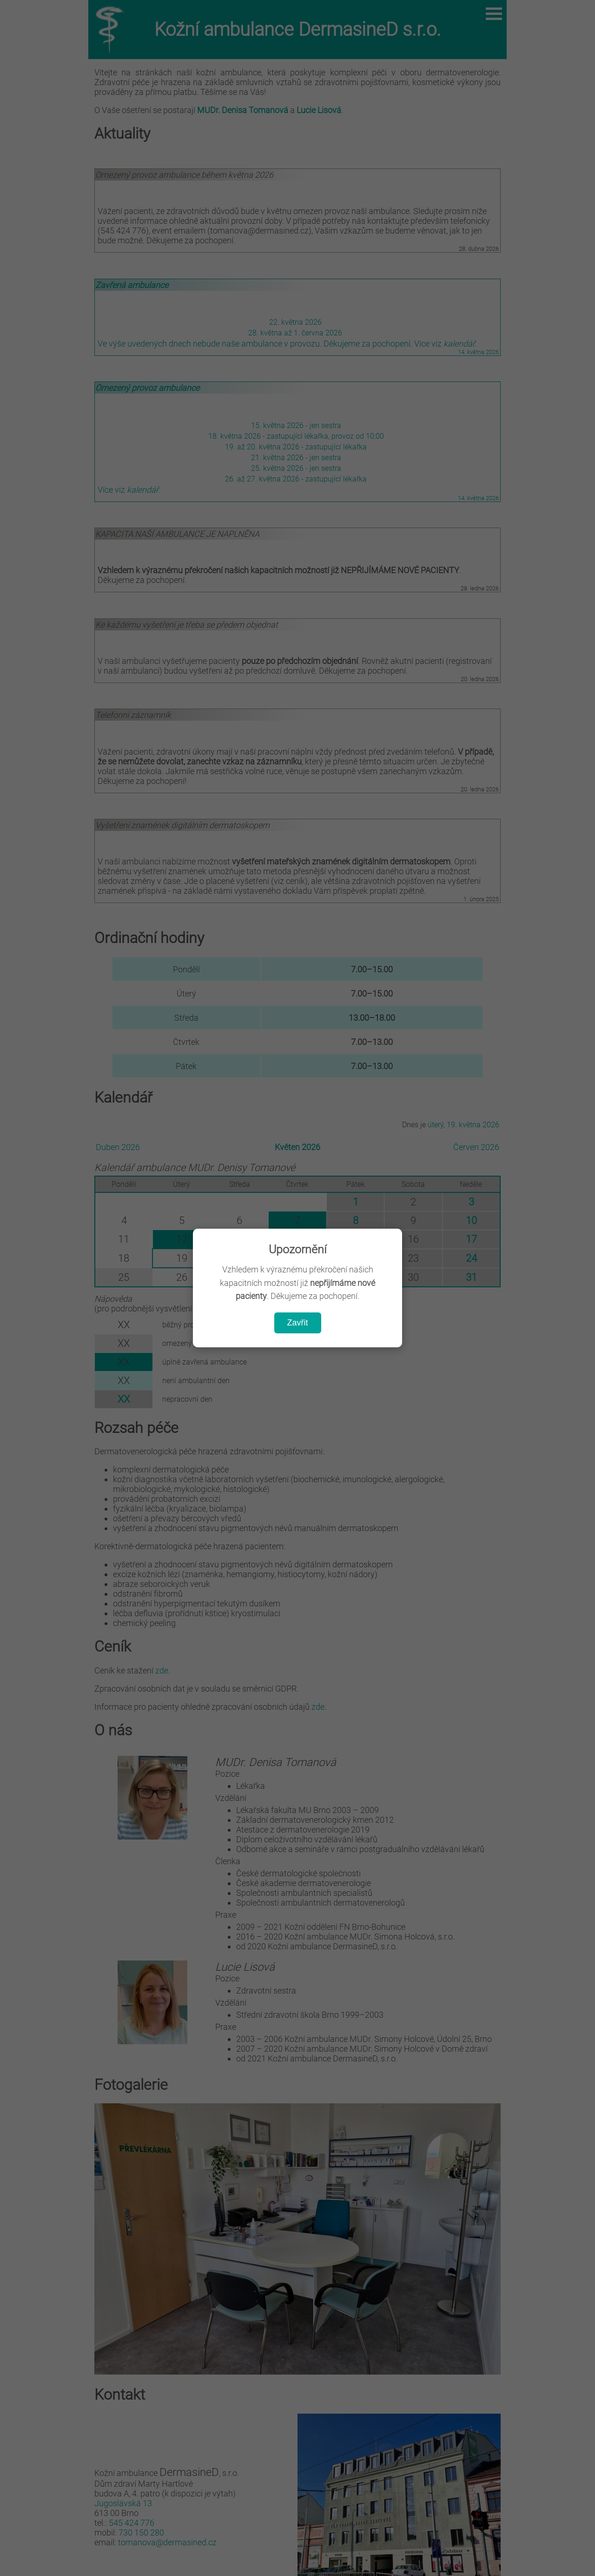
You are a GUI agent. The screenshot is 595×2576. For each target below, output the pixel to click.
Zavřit (297, 1322)
